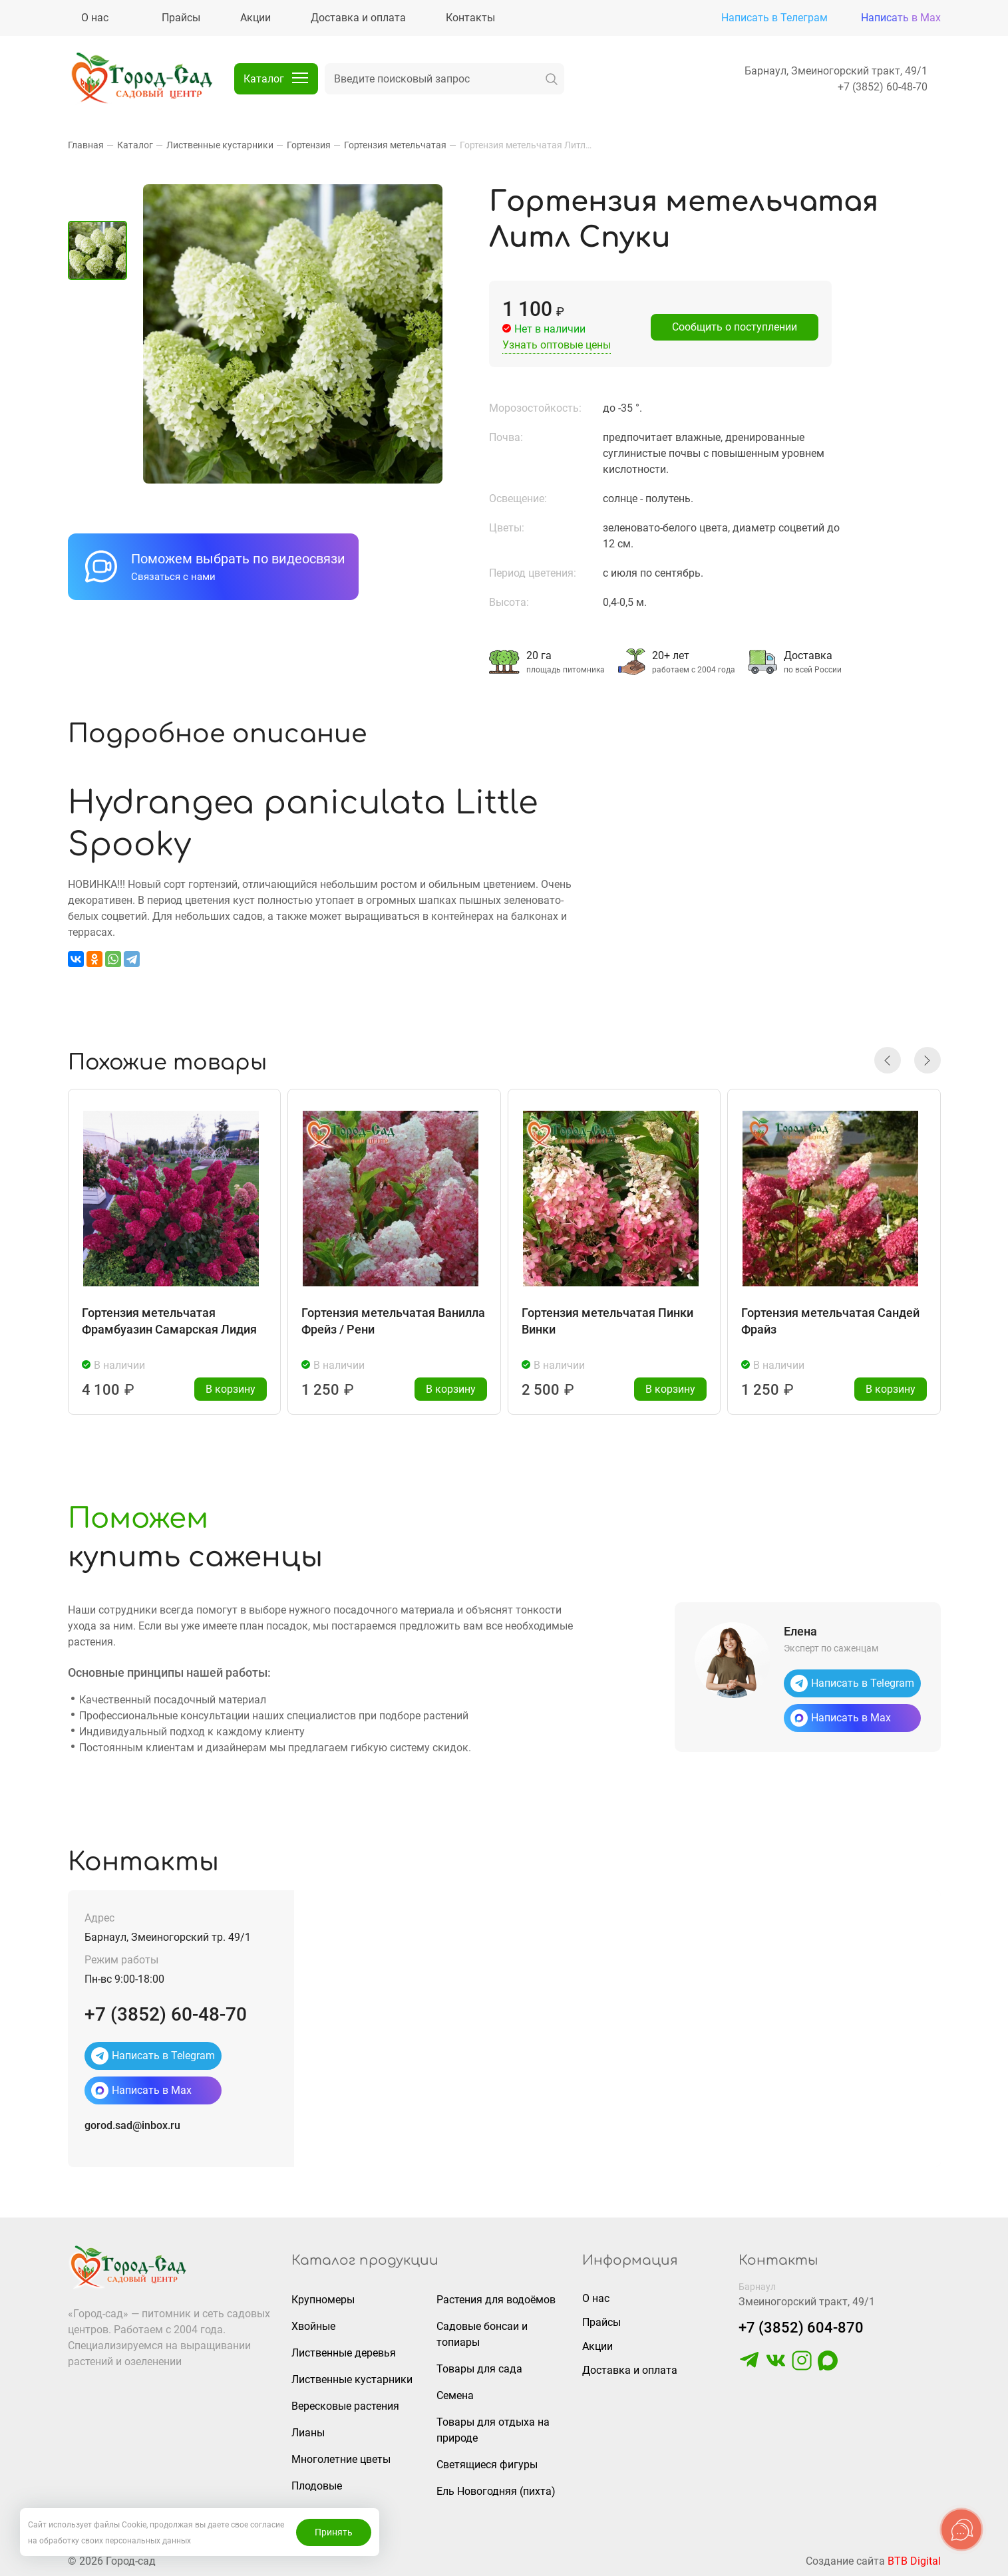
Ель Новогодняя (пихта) (496, 2491)
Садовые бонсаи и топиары (482, 2334)
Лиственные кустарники (352, 2379)
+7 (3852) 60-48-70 (882, 86)
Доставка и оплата (629, 2370)
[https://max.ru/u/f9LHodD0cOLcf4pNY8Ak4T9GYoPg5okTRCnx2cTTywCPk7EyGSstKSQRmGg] (828, 2367)
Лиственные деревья (343, 2353)
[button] (887, 1060)
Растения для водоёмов (496, 2299)
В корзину (230, 1389)
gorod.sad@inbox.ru (132, 2125)
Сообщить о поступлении (734, 327)
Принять (334, 2532)
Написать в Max (901, 17)
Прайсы (601, 2322)
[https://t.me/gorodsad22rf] (749, 2367)
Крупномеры (323, 2299)
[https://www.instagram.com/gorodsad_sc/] (802, 2367)
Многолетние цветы (341, 2459)
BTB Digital (914, 2561)
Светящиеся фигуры (487, 2464)
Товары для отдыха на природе (493, 2430)
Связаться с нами (173, 577)
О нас (595, 2298)
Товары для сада (479, 2368)
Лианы (308, 2432)
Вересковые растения (345, 2406)
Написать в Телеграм (774, 17)
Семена (455, 2395)
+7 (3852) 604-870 (801, 2327)
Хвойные (313, 2326)
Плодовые (316, 2486)
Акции (597, 2346)
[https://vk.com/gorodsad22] (776, 2367)
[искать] (551, 78)
